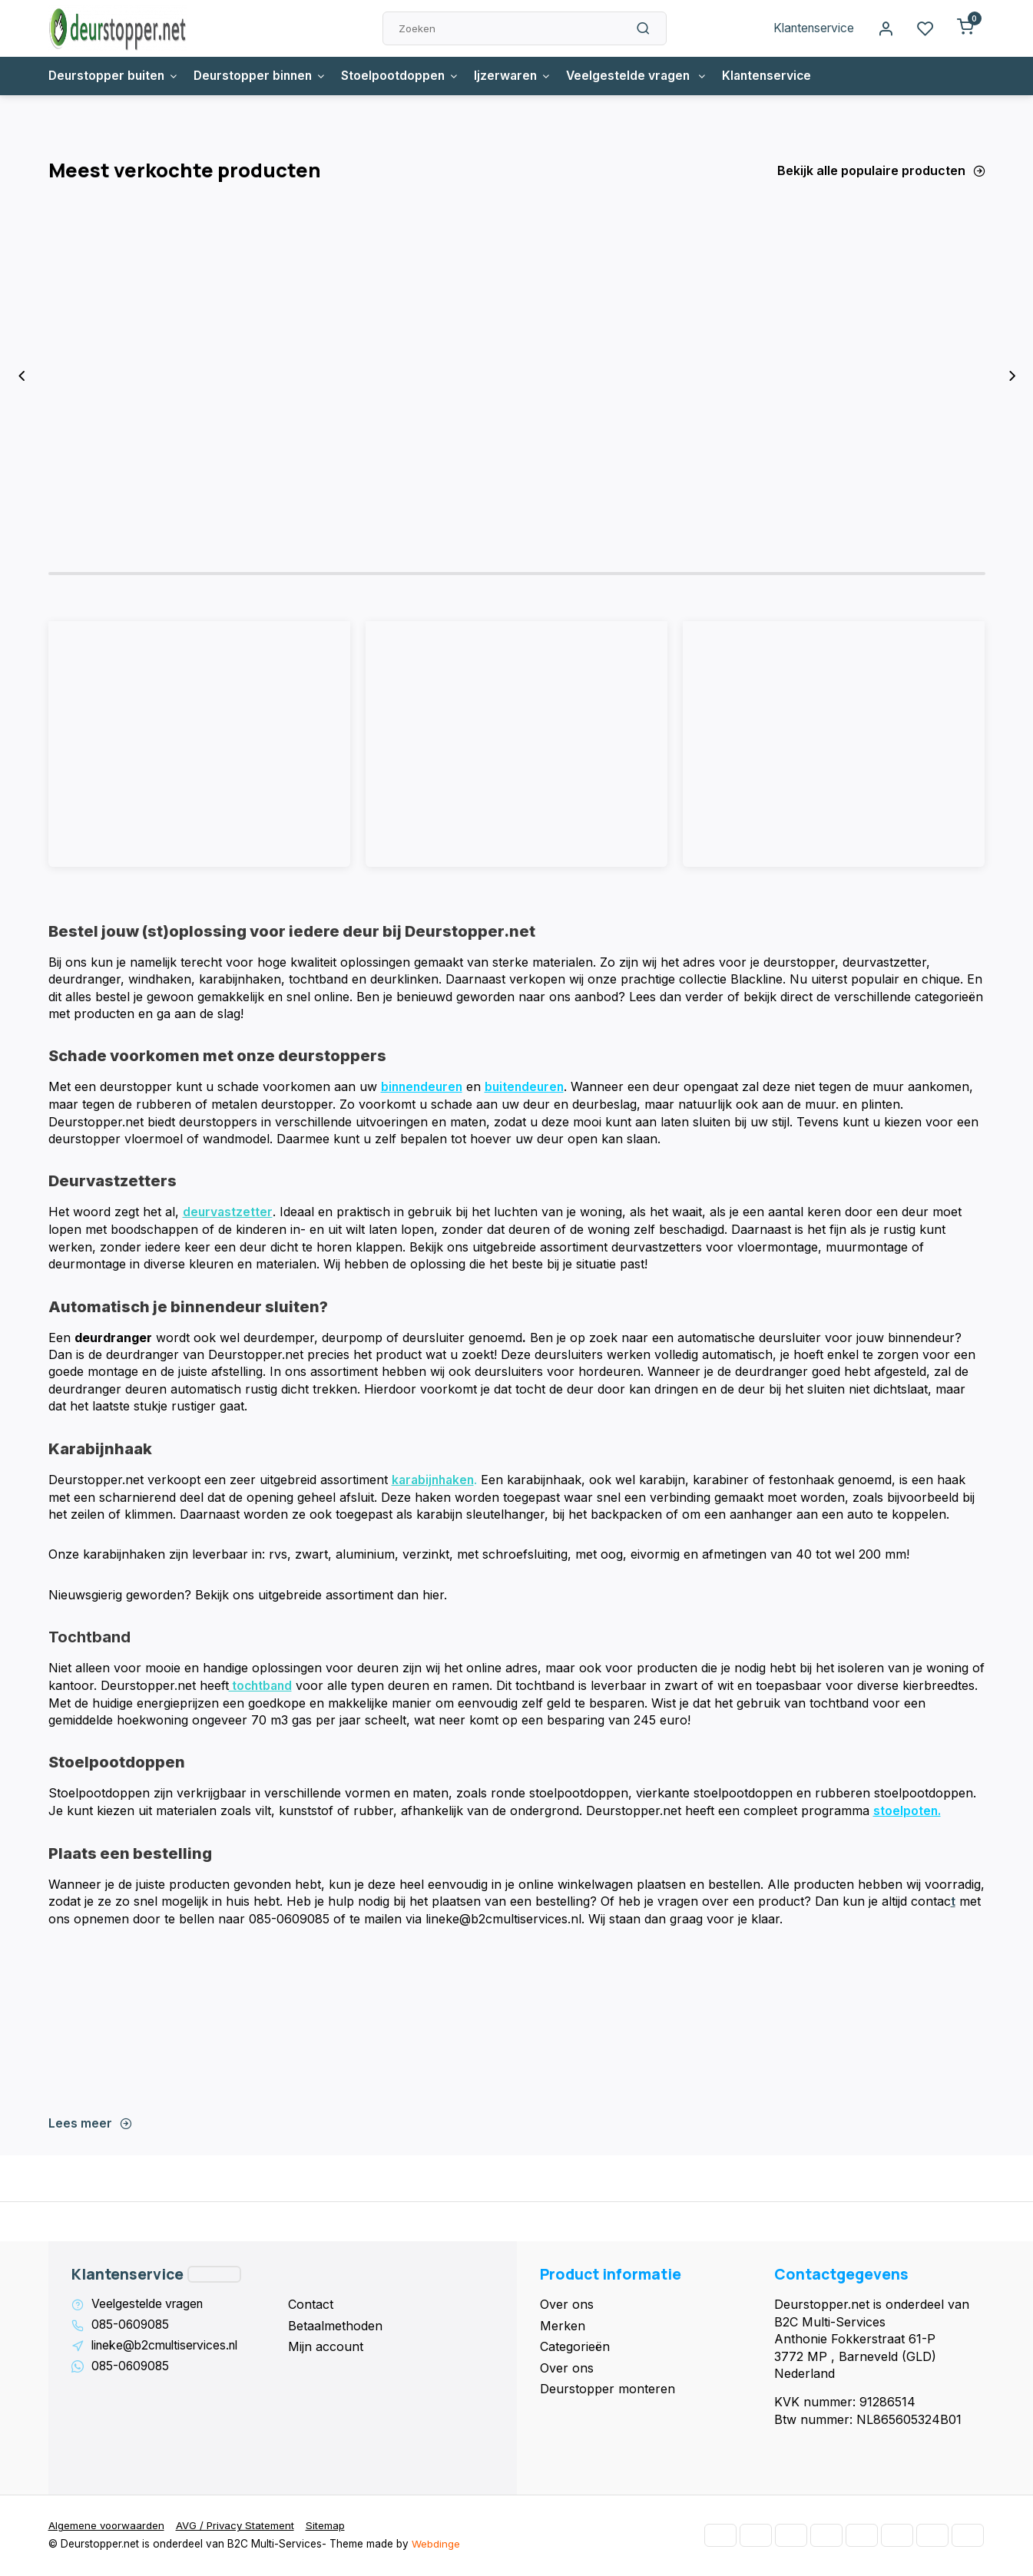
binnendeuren (423, 1090)
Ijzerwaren (523, 76)
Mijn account (325, 2347)
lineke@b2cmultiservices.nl (169, 2347)
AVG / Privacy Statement (238, 2527)
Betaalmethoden (335, 2326)
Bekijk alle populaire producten (881, 170)
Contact (310, 2305)
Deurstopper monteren (607, 2389)
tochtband (262, 1687)
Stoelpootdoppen (408, 76)
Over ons (567, 2305)
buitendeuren (529, 1090)
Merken (562, 2326)
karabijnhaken (435, 1482)
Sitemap (329, 2527)
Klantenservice (811, 28)
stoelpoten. (907, 1812)
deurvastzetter (228, 1215)
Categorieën (575, 2347)
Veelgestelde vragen (650, 76)
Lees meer (90, 2123)
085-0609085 (131, 2326)
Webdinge (436, 2545)
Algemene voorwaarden (107, 2527)
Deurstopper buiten (115, 76)
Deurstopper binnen (265, 76)
